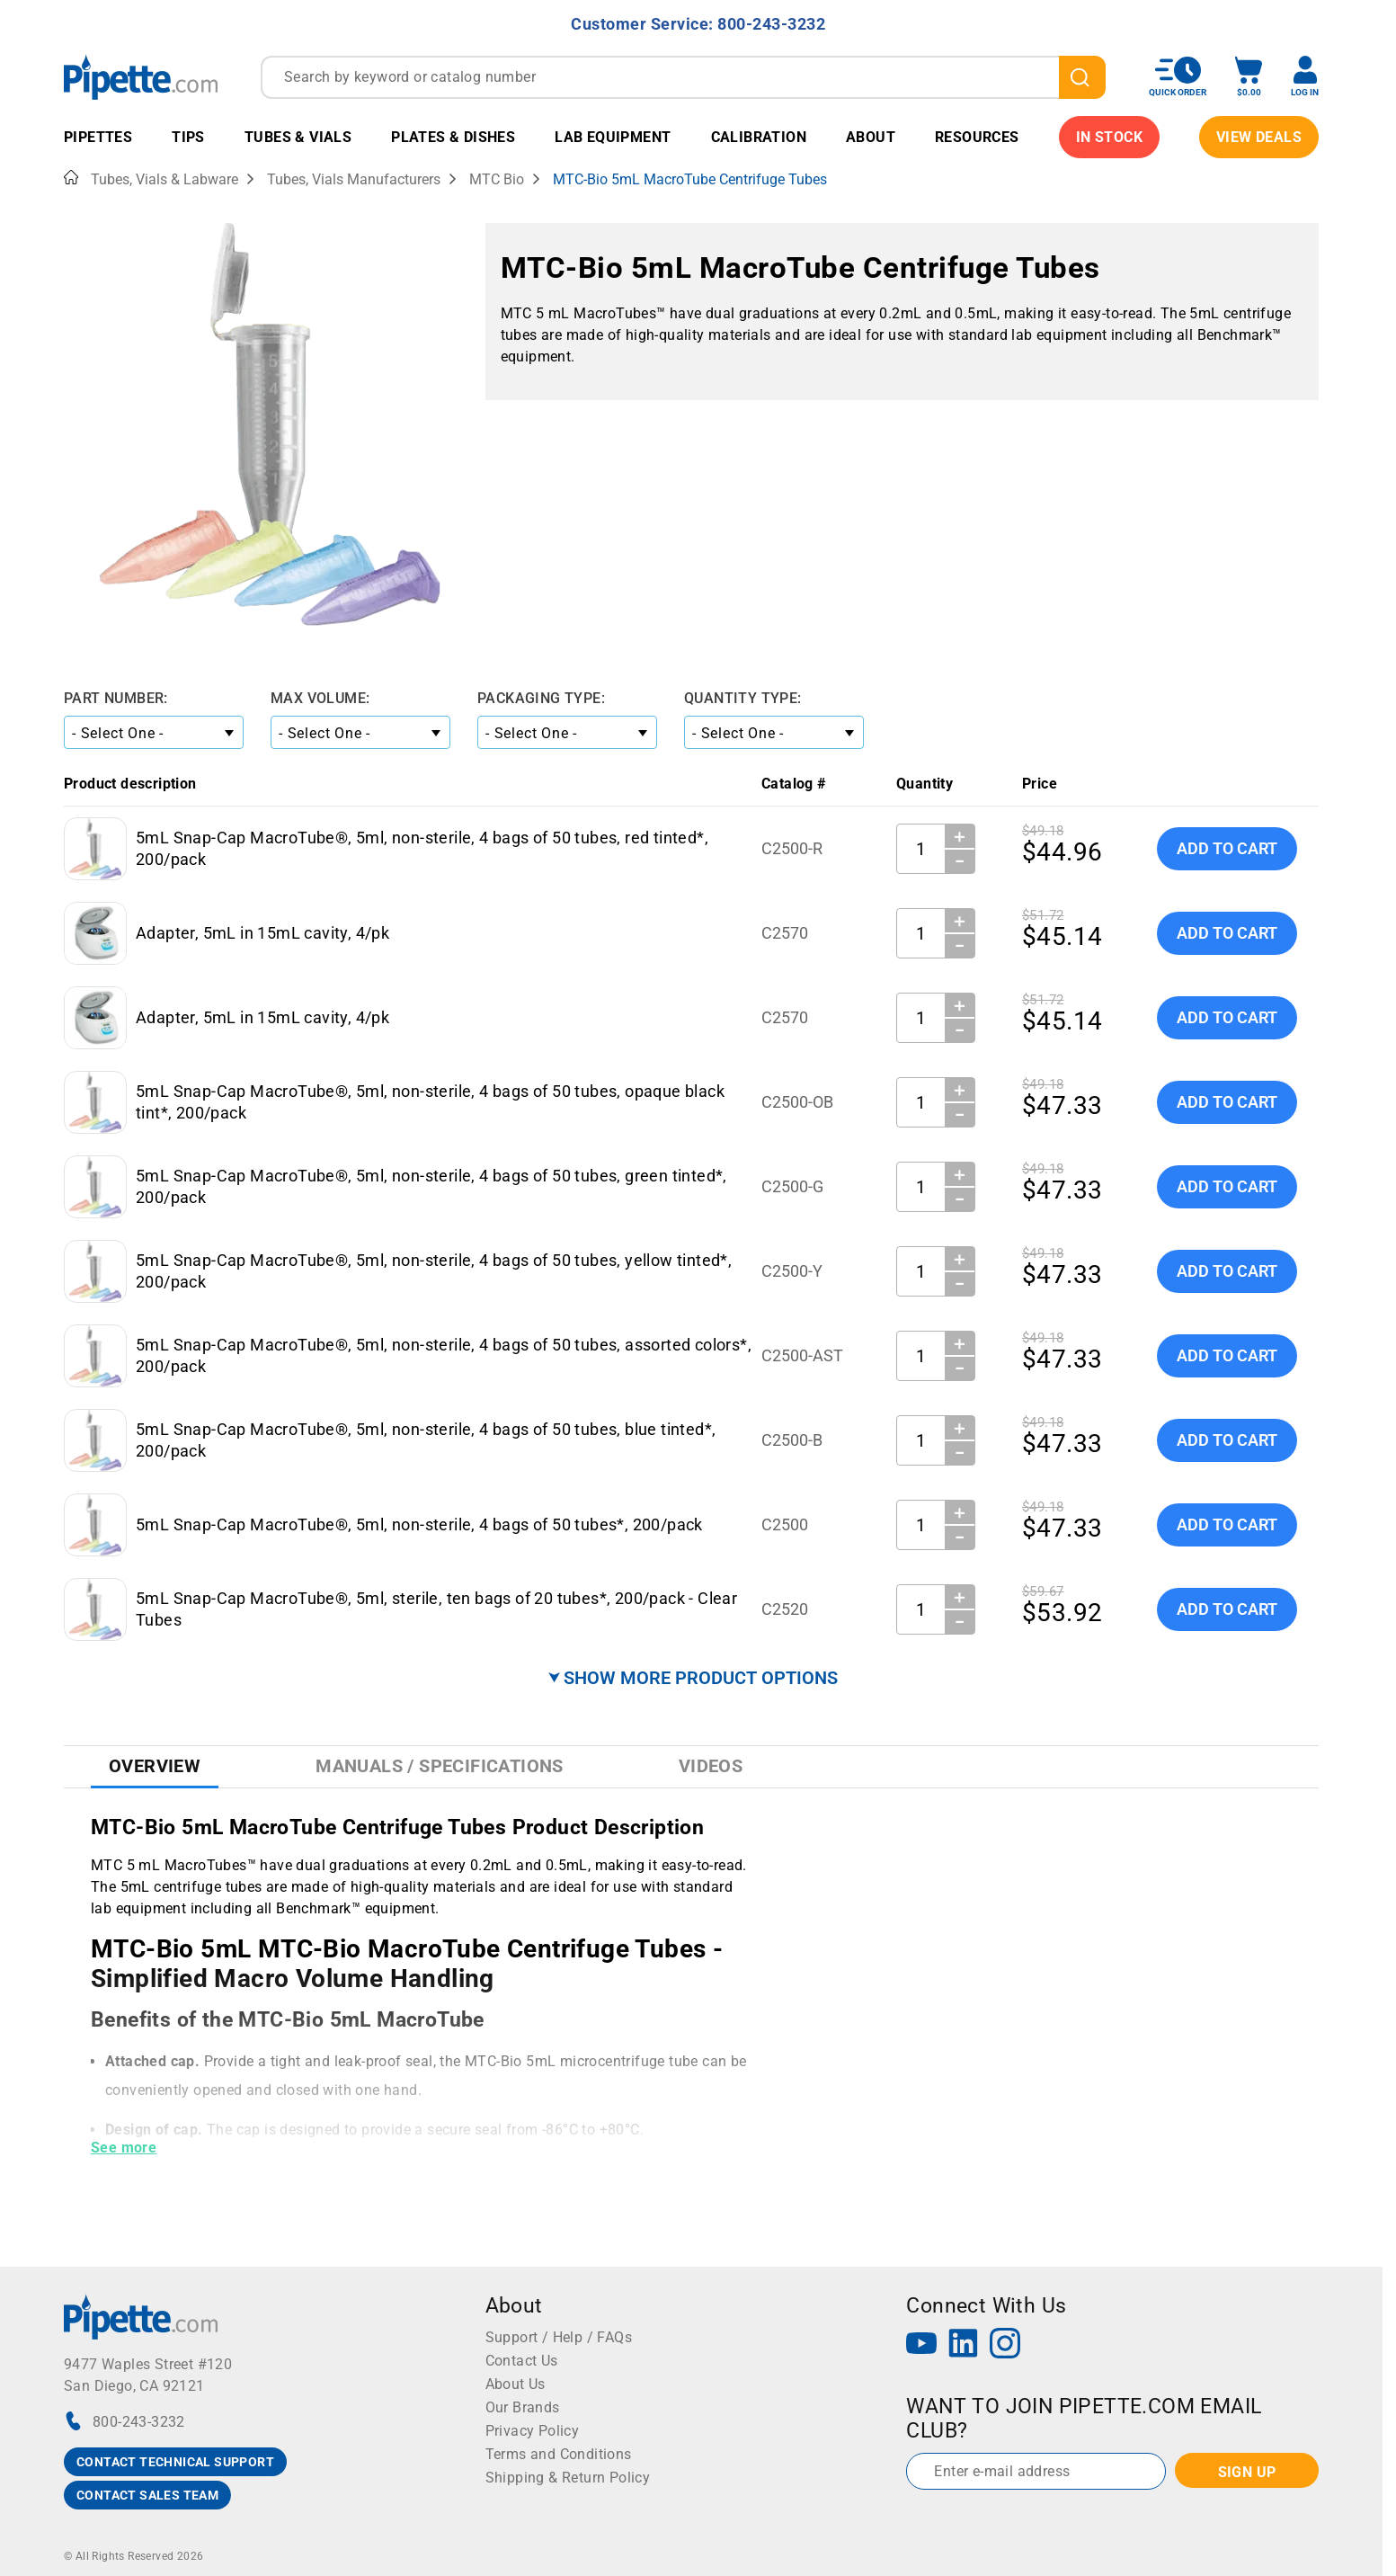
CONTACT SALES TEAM (147, 2495)
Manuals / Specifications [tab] (440, 1766)
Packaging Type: (541, 698)
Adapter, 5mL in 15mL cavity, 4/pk (262, 932)
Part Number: (116, 698)
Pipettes (98, 137)
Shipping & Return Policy (568, 2477)
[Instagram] (1005, 2345)
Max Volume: (320, 698)
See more (123, 2147)
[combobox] (683, 77)
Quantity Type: (743, 698)
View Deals (1259, 137)
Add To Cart (1227, 848)
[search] (1082, 77)
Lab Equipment (613, 137)
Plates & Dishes (453, 137)
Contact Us (521, 2360)
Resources (977, 137)
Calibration (758, 137)
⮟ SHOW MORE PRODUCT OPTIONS (693, 1678)
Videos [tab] (710, 1766)
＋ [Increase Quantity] (959, 836)
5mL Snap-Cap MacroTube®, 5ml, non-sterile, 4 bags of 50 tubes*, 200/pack (419, 1524)
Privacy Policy (532, 2430)
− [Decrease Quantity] (960, 861)
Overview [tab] (154, 1766)
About (870, 137)
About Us (515, 2384)
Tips (188, 137)
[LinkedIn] (963, 2345)
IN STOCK (1109, 137)
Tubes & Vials (298, 137)
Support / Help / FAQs (558, 2337)
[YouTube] (921, 2345)
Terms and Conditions (558, 2454)
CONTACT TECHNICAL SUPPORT (175, 2462)
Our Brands (522, 2407)
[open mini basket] (1248, 77)
